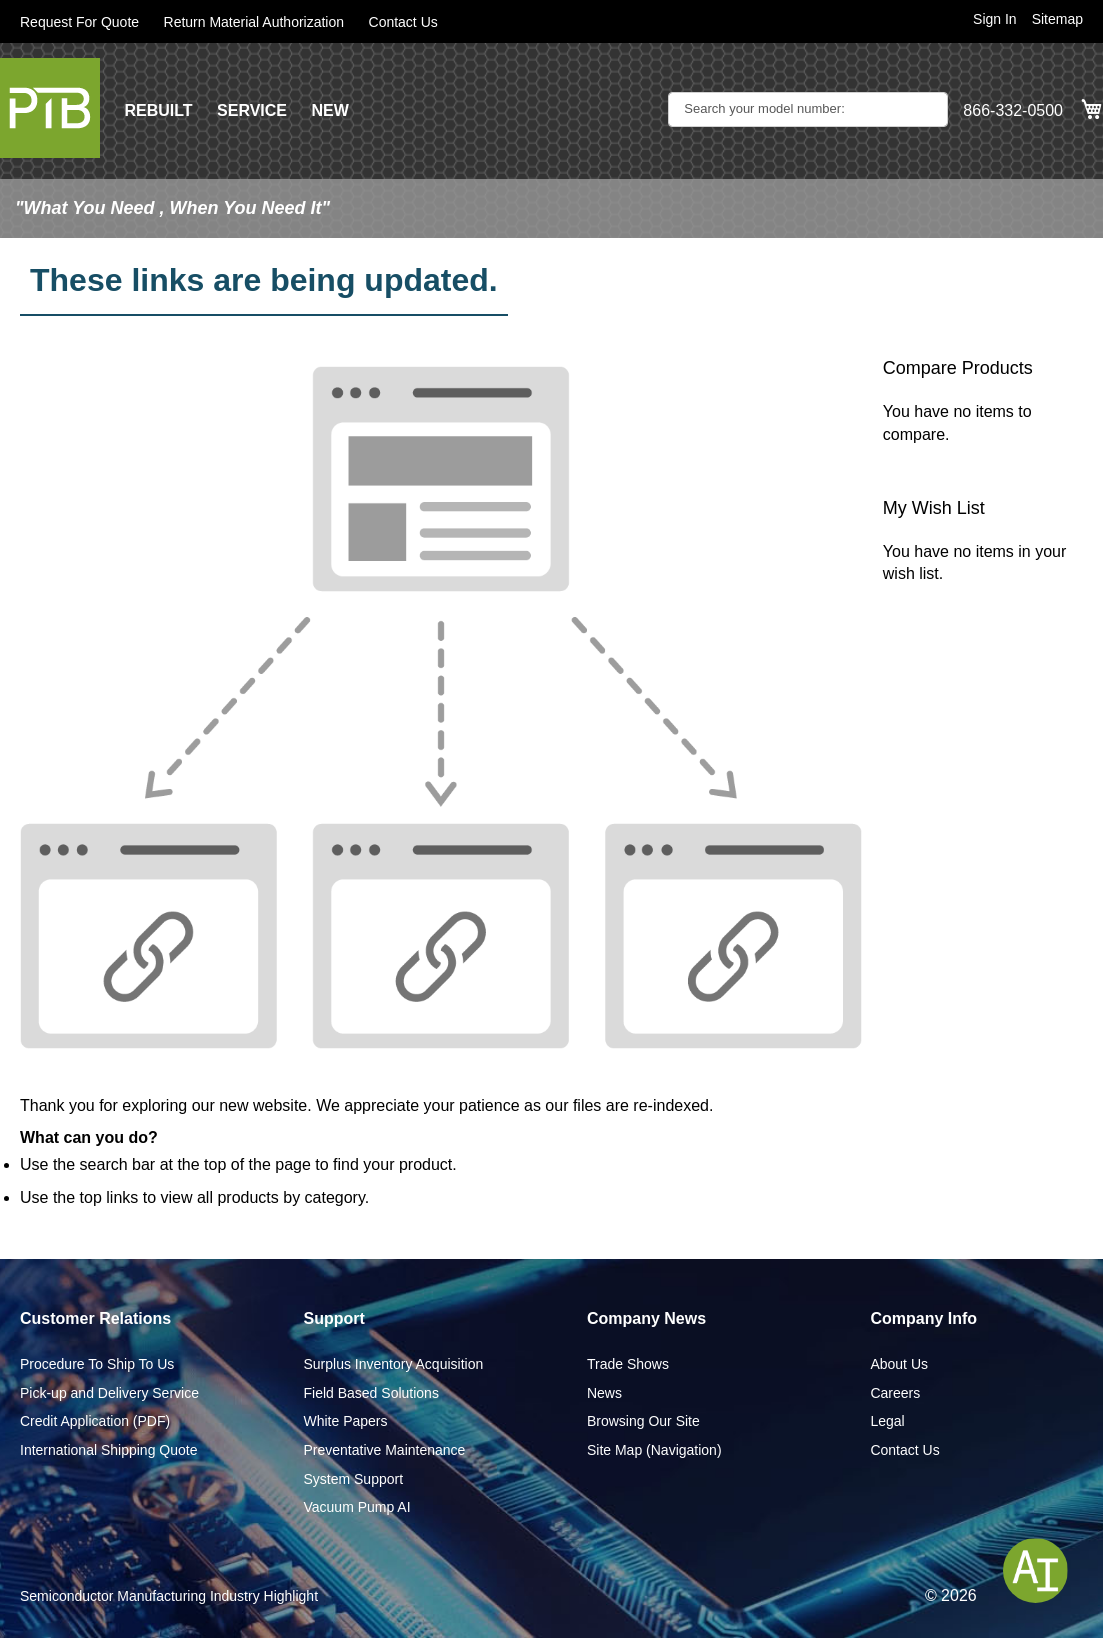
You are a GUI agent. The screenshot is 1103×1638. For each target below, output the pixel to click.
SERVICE (252, 110)
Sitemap (1057, 19)
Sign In (995, 19)
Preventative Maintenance (384, 1450)
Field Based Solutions (370, 1393)
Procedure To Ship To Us (97, 1364)
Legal (887, 1421)
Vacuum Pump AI (356, 1507)
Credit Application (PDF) (95, 1421)
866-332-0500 (1013, 110)
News (604, 1393)
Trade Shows (628, 1364)
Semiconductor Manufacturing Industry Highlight (169, 1596)
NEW (329, 110)
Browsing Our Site (643, 1421)
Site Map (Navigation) (654, 1450)
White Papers (345, 1421)
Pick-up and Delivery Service (109, 1393)
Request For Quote (79, 22)
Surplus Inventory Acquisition (393, 1364)
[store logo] (50, 108)
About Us (899, 1364)
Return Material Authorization (254, 22)
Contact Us (403, 22)
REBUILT (158, 110)
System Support (353, 1479)
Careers (895, 1393)
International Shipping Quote (108, 1450)
